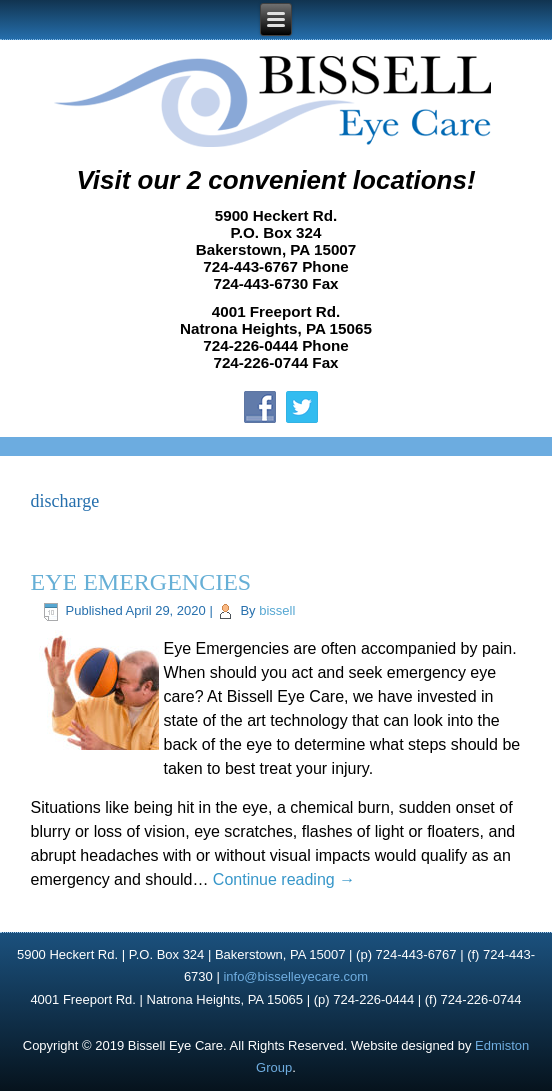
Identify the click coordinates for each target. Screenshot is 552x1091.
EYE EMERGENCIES (141, 582)
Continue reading (284, 879)
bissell (277, 610)
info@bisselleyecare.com (295, 976)
